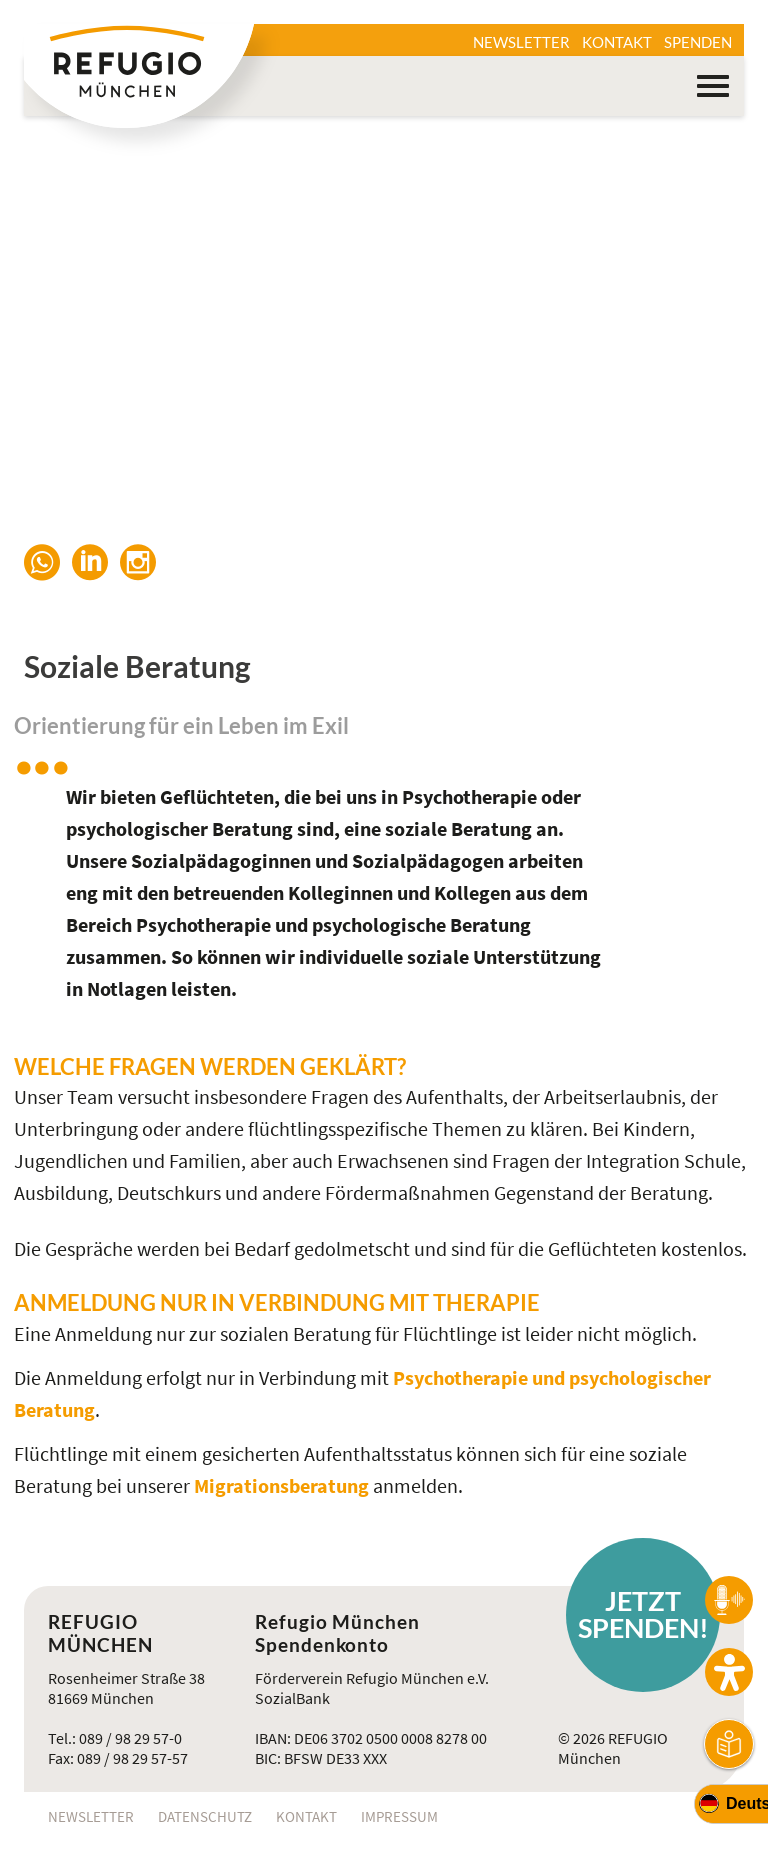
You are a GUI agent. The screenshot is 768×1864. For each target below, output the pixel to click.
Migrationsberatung (283, 1485)
